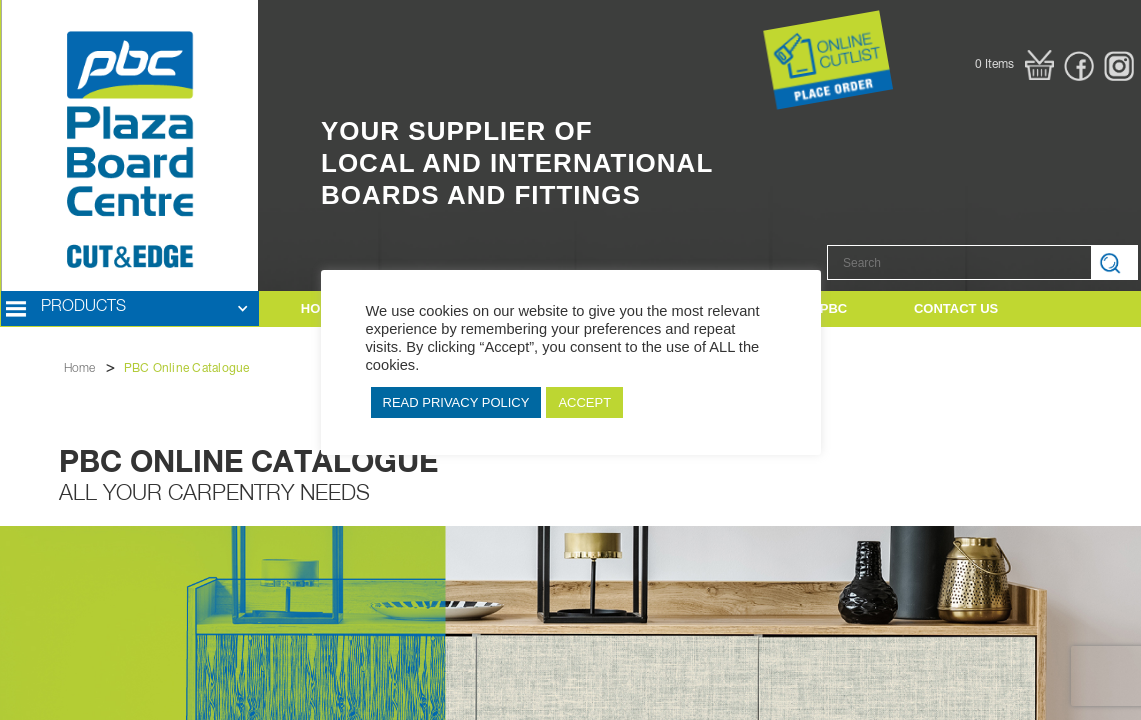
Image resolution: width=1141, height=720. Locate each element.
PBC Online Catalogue (187, 369)
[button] (1014, 65)
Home (80, 369)
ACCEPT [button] (584, 402)
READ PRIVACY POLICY (456, 402)
